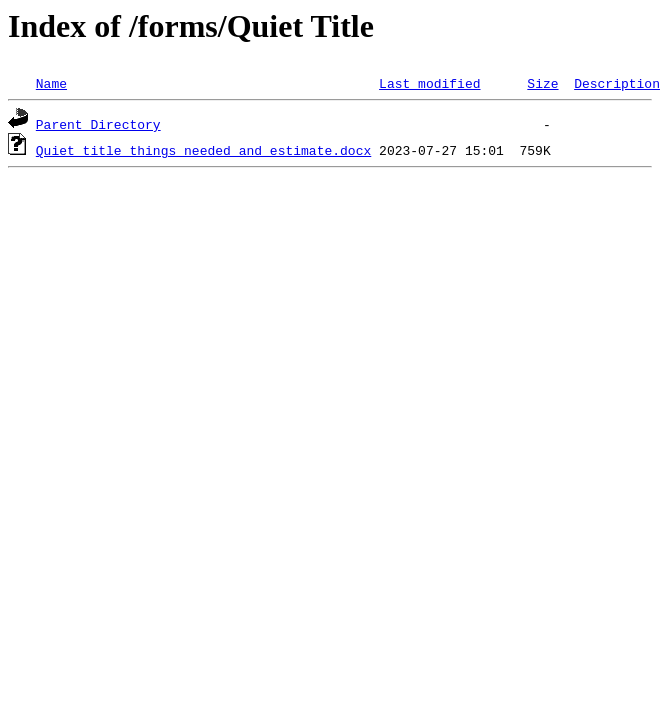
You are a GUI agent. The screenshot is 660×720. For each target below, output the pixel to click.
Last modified (429, 83)
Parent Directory (98, 124)
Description (617, 83)
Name (51, 83)
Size (542, 83)
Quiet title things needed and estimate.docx (203, 150)
